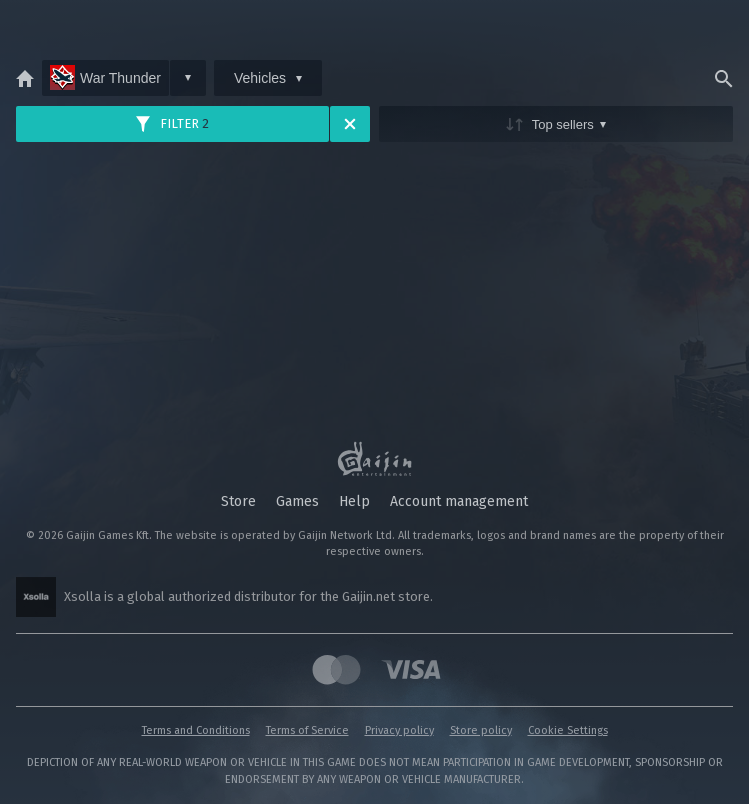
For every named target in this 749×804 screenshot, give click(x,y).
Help (354, 501)
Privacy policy (399, 730)
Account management (459, 501)
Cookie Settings (568, 730)
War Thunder (105, 77)
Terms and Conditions (196, 730)
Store (238, 501)
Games (297, 501)
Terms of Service (307, 730)
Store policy (481, 730)
